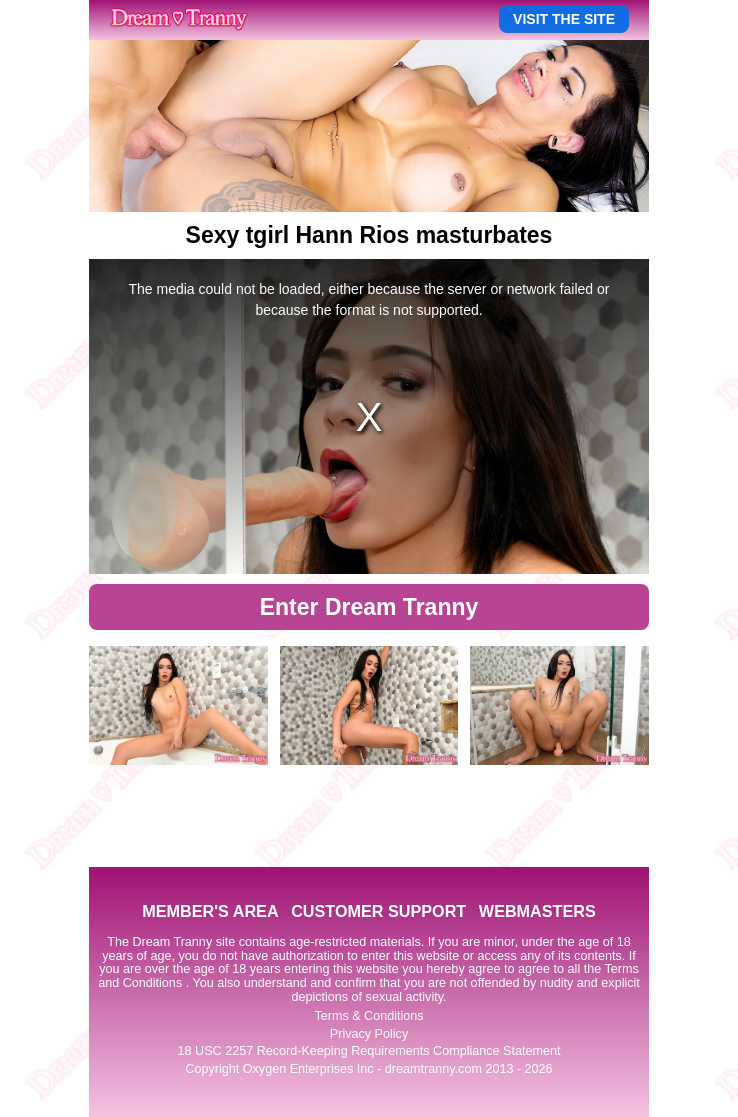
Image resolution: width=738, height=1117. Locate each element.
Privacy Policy (369, 1034)
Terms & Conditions (368, 1016)
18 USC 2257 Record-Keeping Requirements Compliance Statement (369, 1051)
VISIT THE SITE (564, 19)
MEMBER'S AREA (210, 911)
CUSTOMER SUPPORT (378, 911)
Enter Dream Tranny (369, 607)
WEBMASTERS (537, 911)
